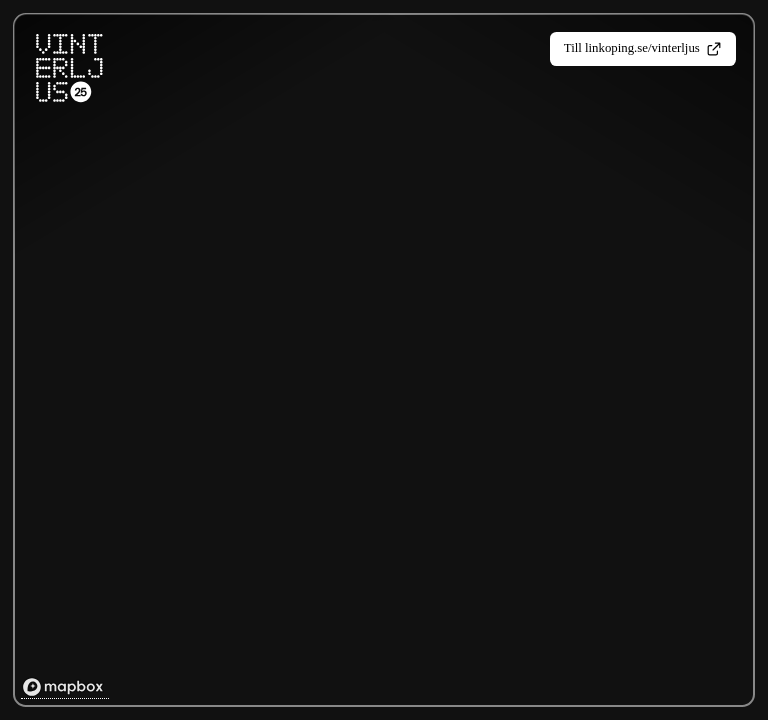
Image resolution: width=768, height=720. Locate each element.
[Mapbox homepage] (65, 687)
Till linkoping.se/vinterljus (643, 49)
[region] (386, 362)
